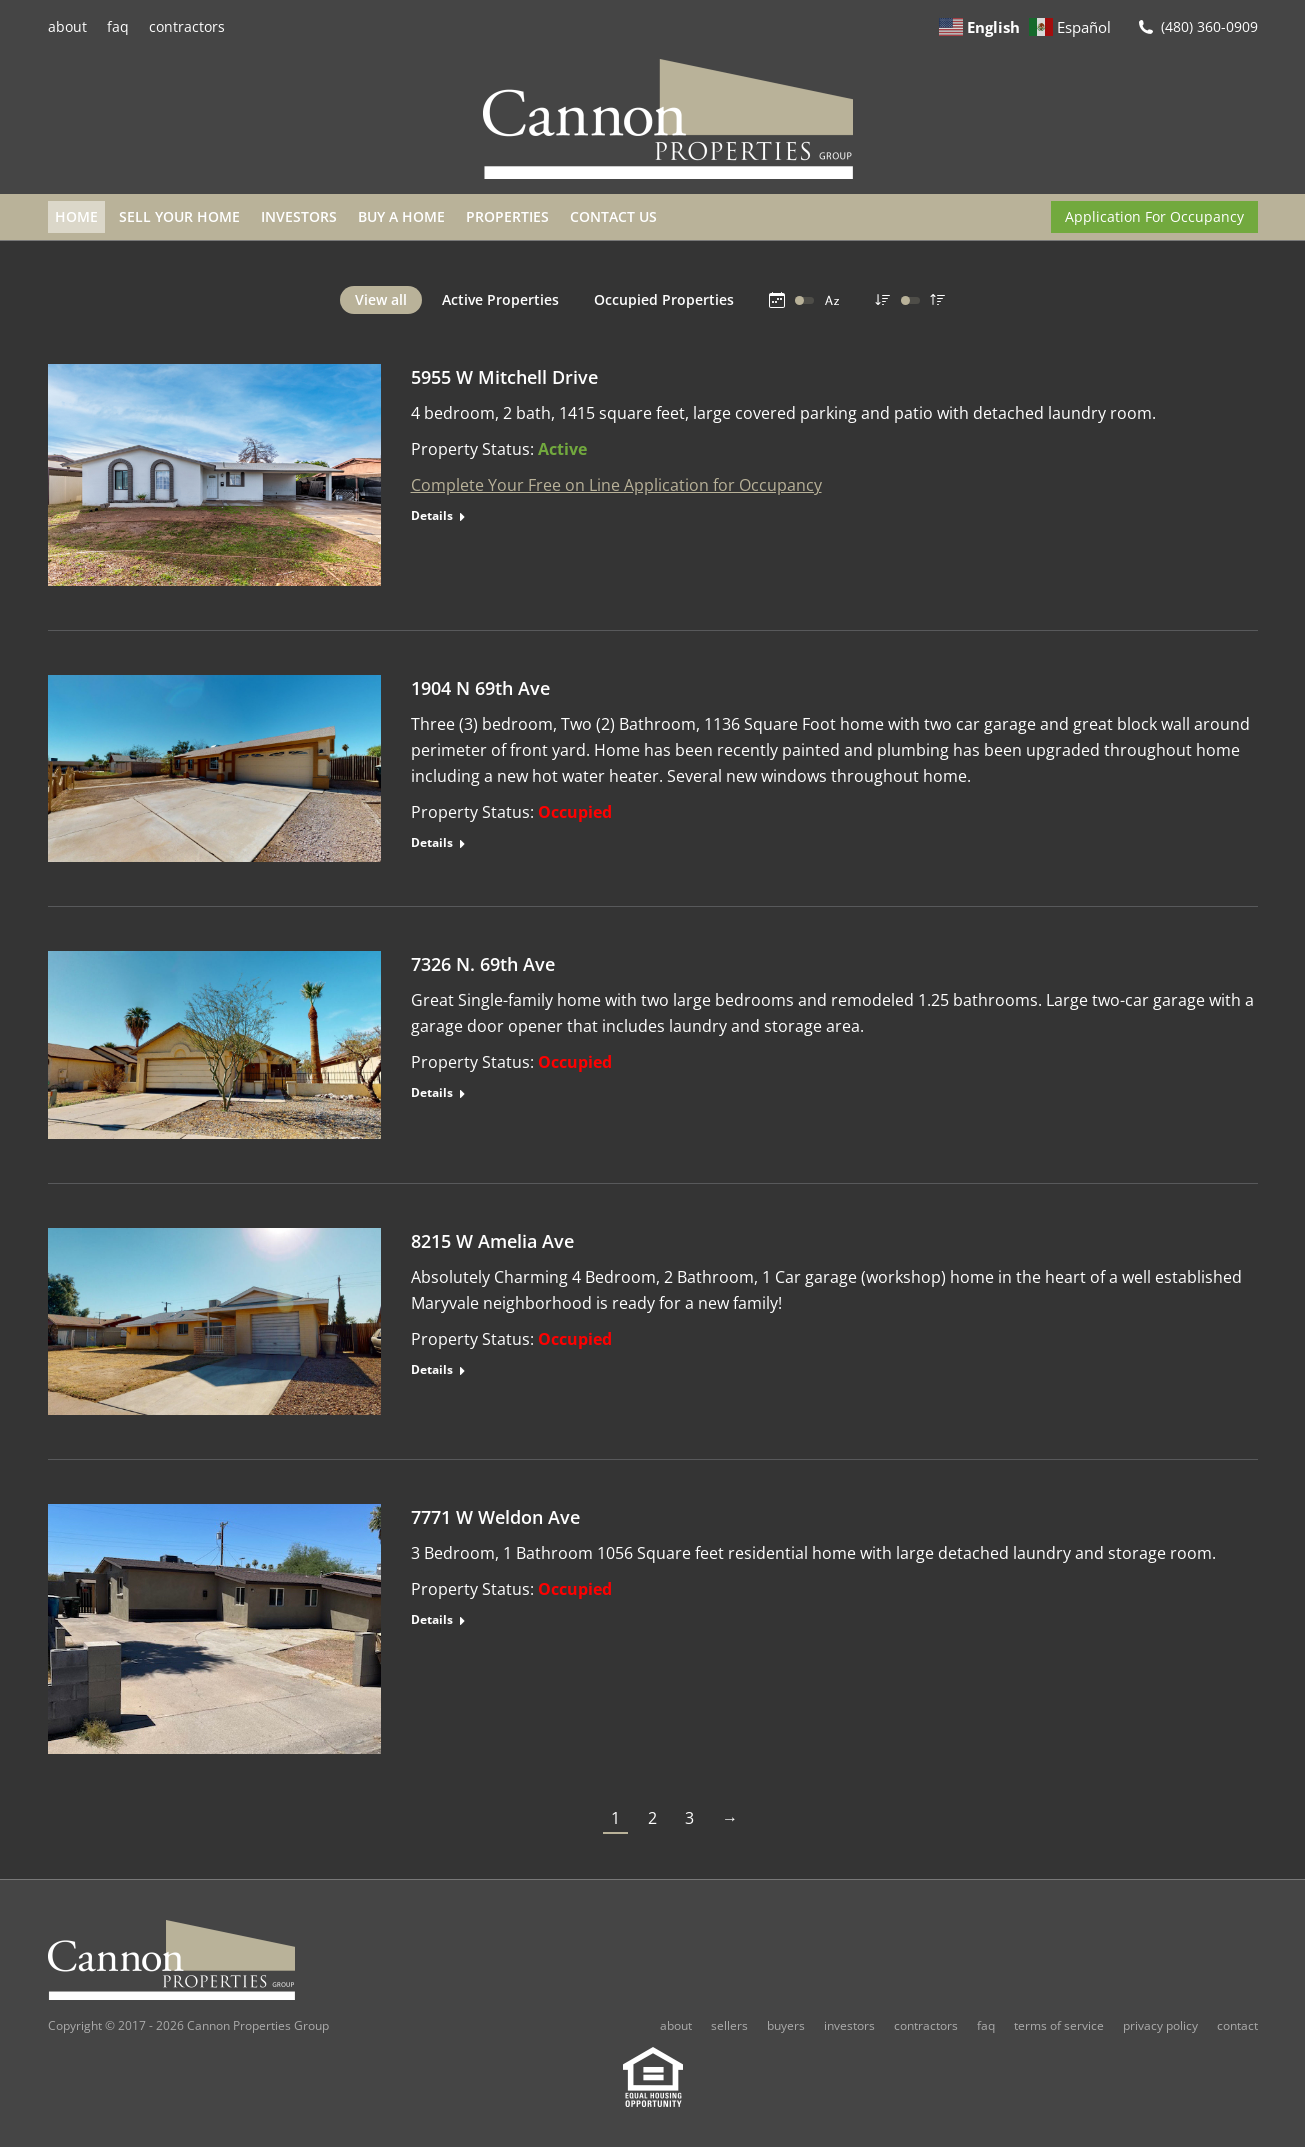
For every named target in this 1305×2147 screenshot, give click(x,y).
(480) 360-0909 (1209, 26)
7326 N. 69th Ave (483, 964)
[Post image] (214, 475)
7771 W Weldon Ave (495, 1517)
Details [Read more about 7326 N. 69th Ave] (432, 1093)
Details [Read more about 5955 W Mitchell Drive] (432, 516)
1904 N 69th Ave (480, 688)
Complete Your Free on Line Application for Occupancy (616, 485)
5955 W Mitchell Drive (504, 377)
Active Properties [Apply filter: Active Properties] (500, 299)
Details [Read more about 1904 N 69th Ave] (432, 843)
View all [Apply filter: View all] (381, 299)
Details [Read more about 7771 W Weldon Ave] (432, 1620)
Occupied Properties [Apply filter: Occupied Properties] (664, 299)
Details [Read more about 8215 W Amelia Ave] (432, 1370)
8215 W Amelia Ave (492, 1241)
